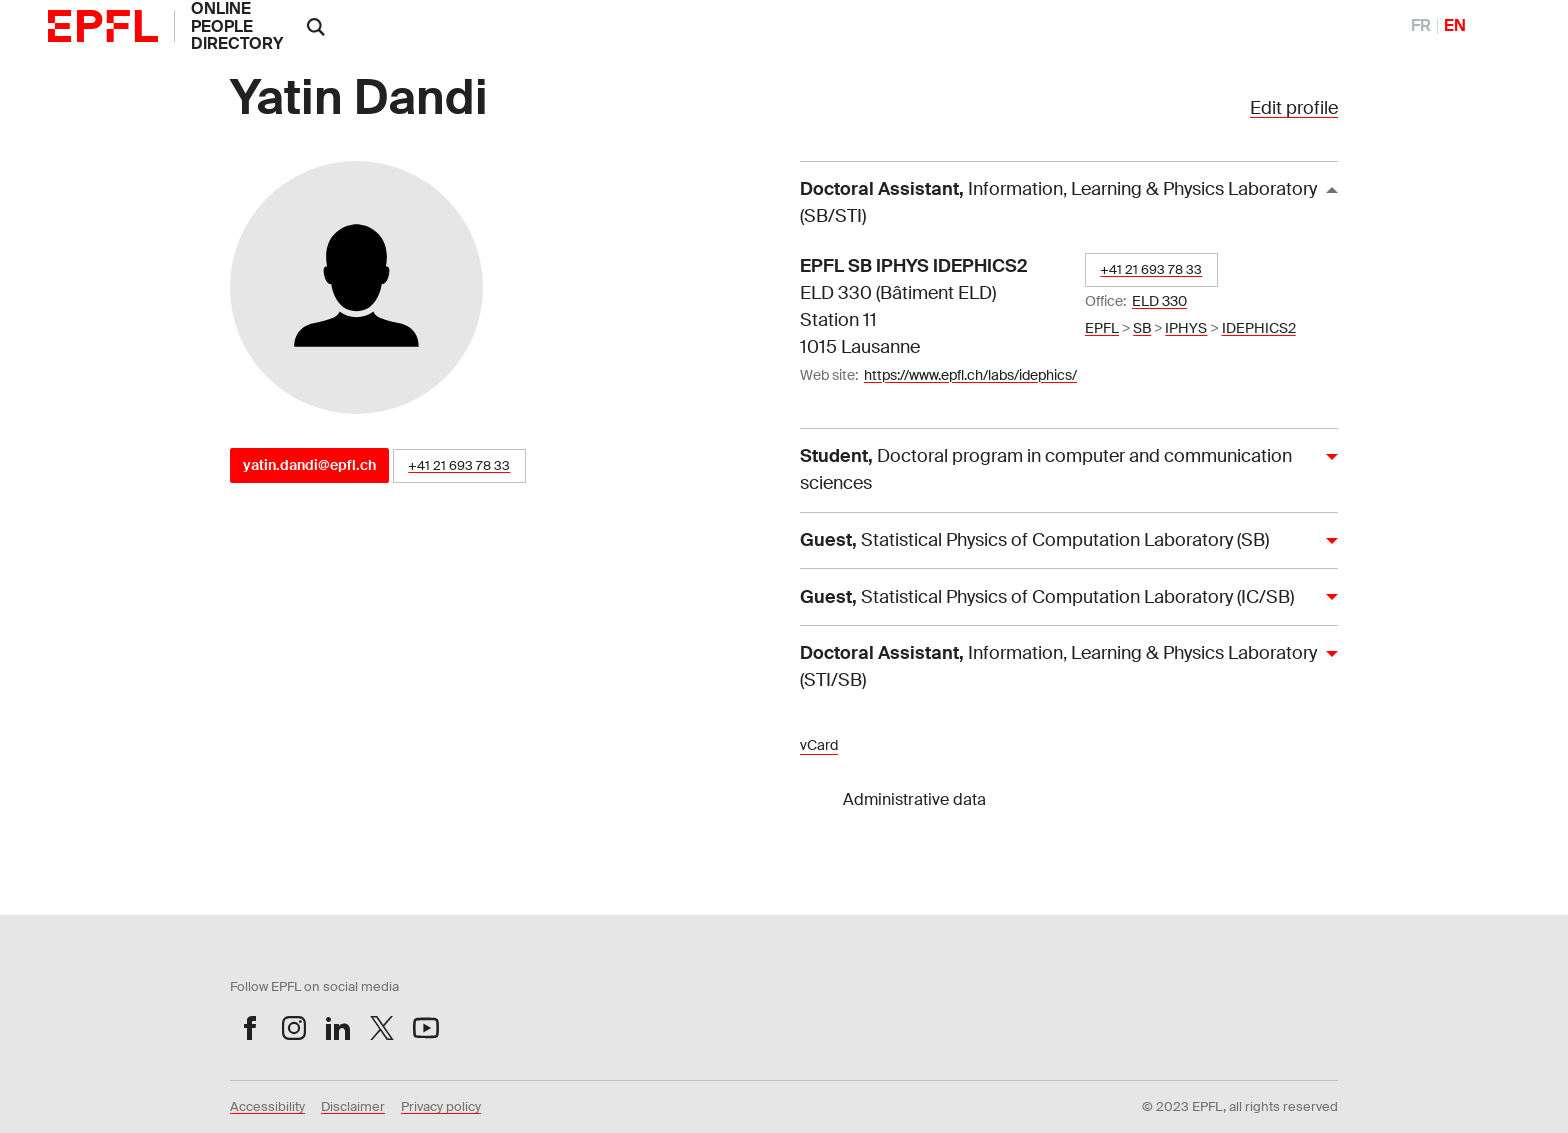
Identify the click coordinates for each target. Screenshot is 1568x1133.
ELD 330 (1159, 301)
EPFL (1102, 328)
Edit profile (1294, 108)
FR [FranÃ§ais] (1421, 25)
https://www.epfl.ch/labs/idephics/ (970, 375)
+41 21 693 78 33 (459, 465)
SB (1142, 328)
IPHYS (1186, 328)
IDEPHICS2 (1259, 328)
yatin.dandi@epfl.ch (309, 465)
